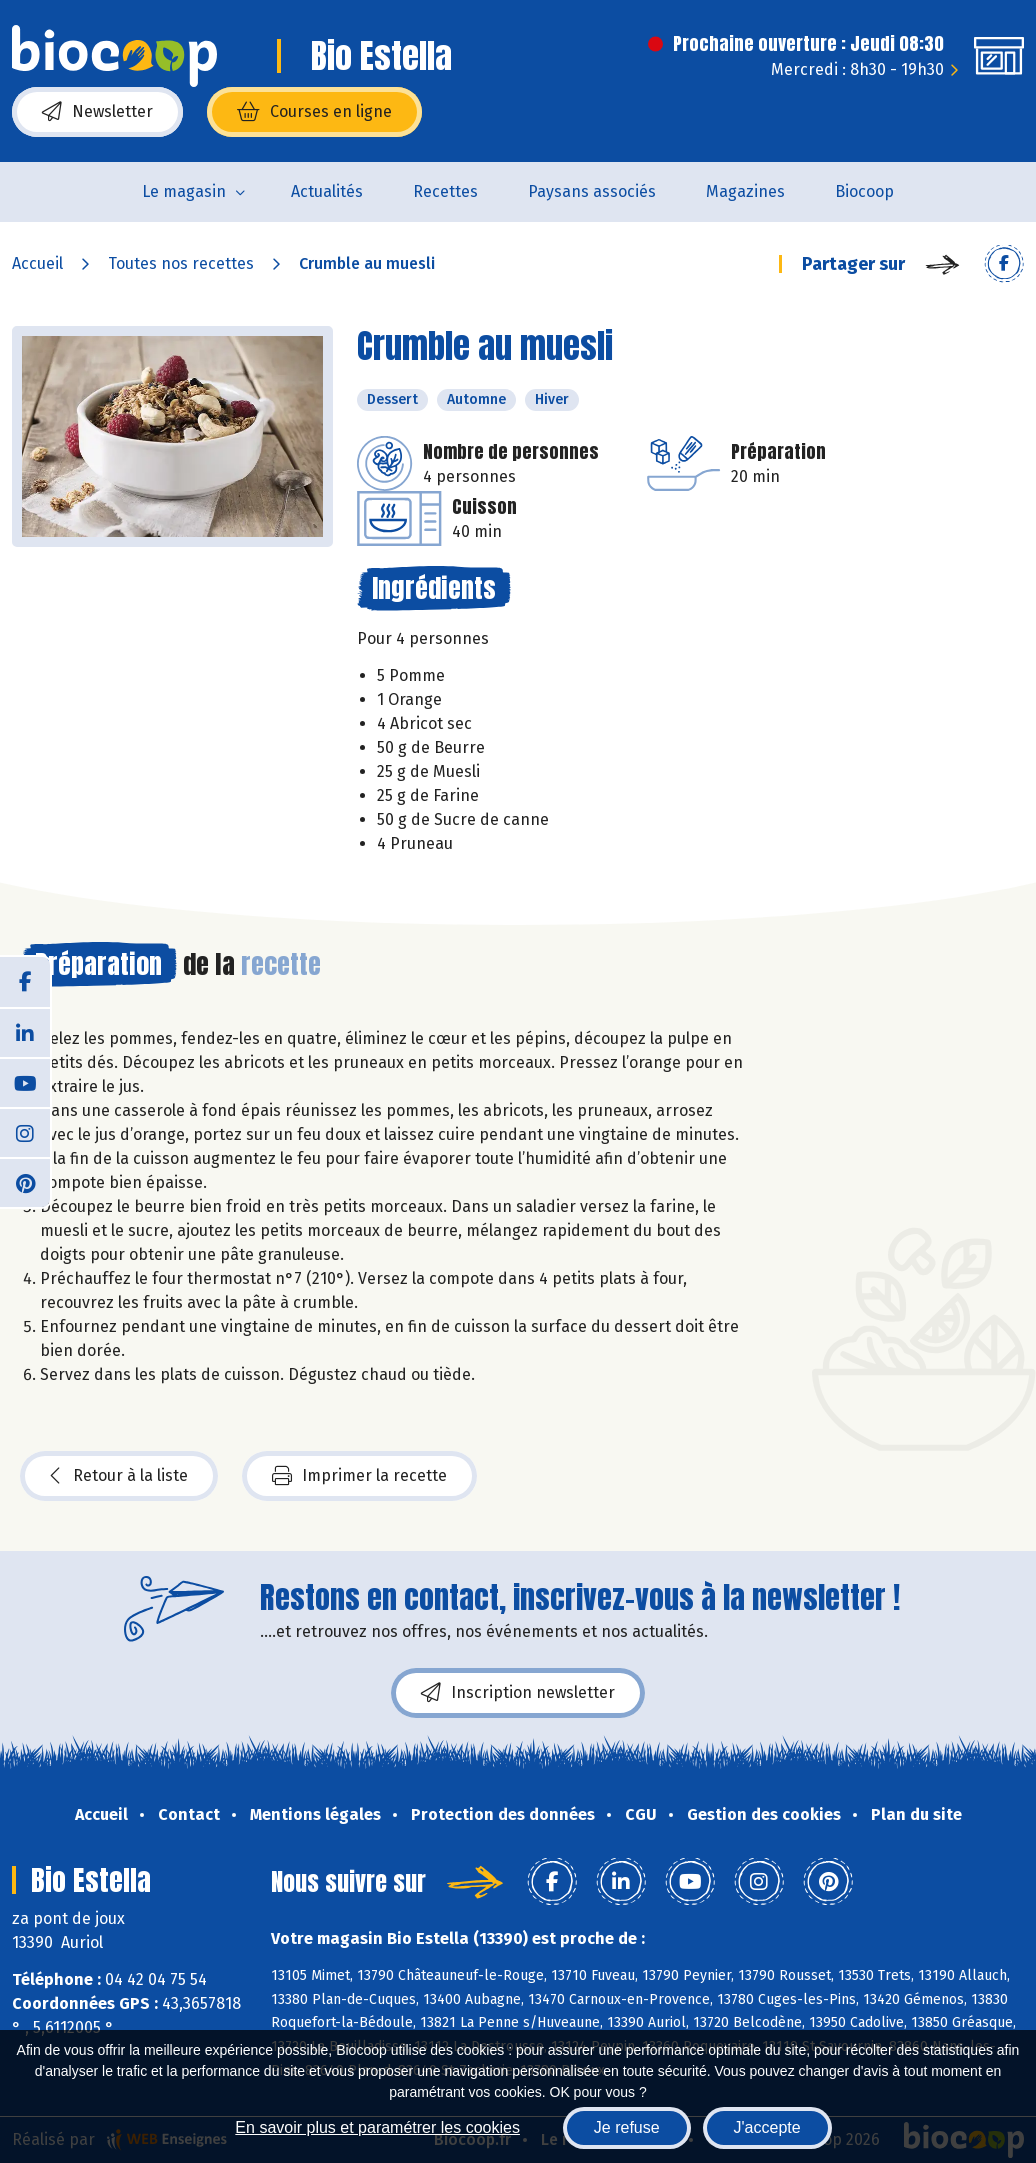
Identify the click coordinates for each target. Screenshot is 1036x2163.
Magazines (745, 191)
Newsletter (97, 112)
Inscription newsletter (518, 1693)
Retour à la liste (119, 1476)
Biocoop (864, 191)
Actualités (327, 191)
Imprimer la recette (359, 1476)
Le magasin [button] (184, 191)
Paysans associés (592, 191)
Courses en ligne (314, 112)
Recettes (445, 191)
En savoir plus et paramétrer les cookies (377, 2127)
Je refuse (627, 2127)
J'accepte (767, 2127)
